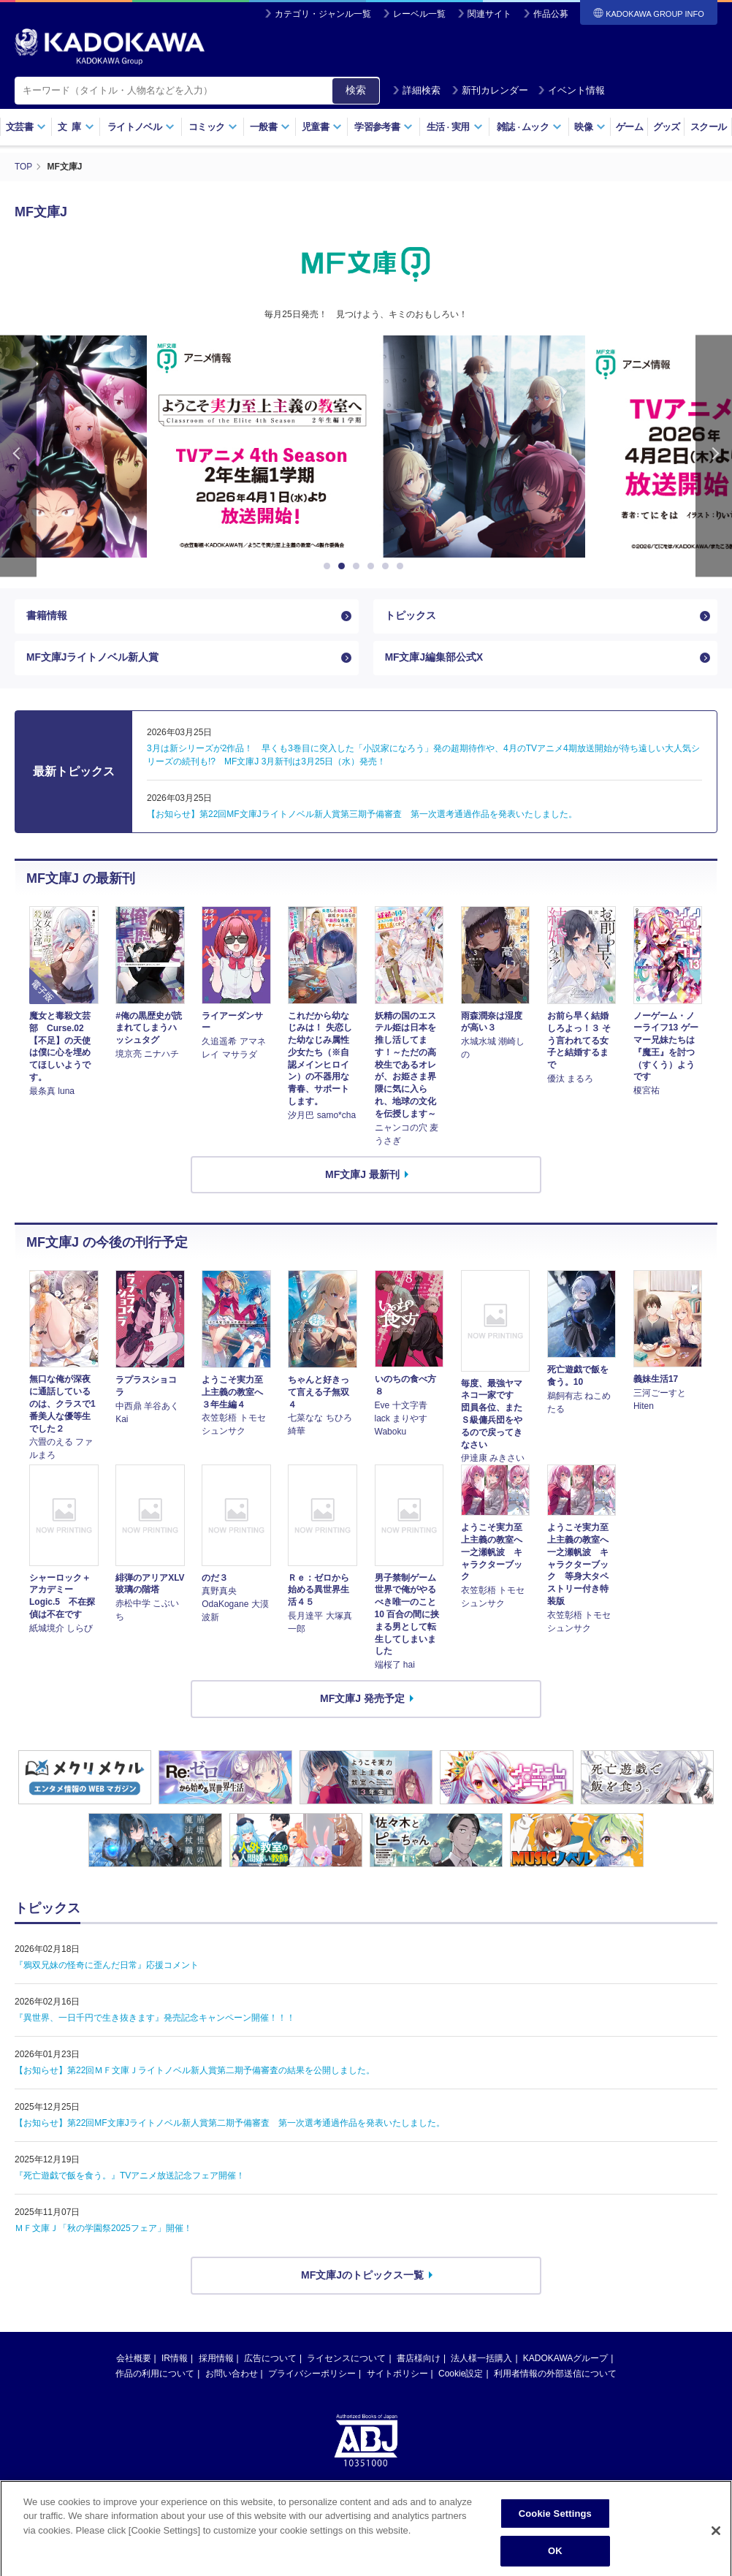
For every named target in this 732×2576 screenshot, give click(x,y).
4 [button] (373, 565)
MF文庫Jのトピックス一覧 (362, 2277)
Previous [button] (18, 456)
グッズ (666, 126)
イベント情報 (571, 90)
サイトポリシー (397, 2375)
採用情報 (216, 2360)
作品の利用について (154, 2375)
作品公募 (550, 14)
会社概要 (133, 2360)
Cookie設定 (460, 2375)
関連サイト (489, 14)
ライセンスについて (346, 2360)
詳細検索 (416, 90)
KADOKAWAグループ (565, 2360)
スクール (708, 126)
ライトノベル (141, 126)
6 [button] (402, 565)
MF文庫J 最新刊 (362, 1176)
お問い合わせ (231, 2375)
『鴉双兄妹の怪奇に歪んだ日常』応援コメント (107, 1967)
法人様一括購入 (481, 2360)
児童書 (322, 126)
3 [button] (359, 565)
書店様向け (419, 2360)
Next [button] (713, 456)
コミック (212, 126)
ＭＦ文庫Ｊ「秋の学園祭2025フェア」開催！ (103, 2230)
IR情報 (174, 2360)
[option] (366, 446)
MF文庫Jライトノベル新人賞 (92, 659)
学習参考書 (383, 126)
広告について (270, 2360)
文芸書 (26, 126)
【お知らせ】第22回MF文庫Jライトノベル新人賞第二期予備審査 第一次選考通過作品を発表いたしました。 (230, 2125)
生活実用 (455, 126)
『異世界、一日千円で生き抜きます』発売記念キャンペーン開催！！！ (155, 2020)
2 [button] (344, 565)
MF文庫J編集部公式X (434, 659)
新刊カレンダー (489, 90)
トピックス (410, 616)
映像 (590, 126)
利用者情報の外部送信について (555, 2375)
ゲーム (629, 126)
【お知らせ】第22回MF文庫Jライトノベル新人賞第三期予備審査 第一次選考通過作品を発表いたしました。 (362, 816)
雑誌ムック (529, 126)
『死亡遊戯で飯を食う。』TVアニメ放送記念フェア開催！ (130, 2178)
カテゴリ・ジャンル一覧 (323, 14)
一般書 (270, 126)
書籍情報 (46, 616)
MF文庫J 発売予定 (362, 1700)
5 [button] (388, 565)
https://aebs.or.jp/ (314, 2512)
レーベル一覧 (419, 14)
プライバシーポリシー (312, 2375)
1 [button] (329, 565)
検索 (356, 90)
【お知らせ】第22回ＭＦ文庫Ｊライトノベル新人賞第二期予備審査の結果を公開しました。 (195, 2072)
